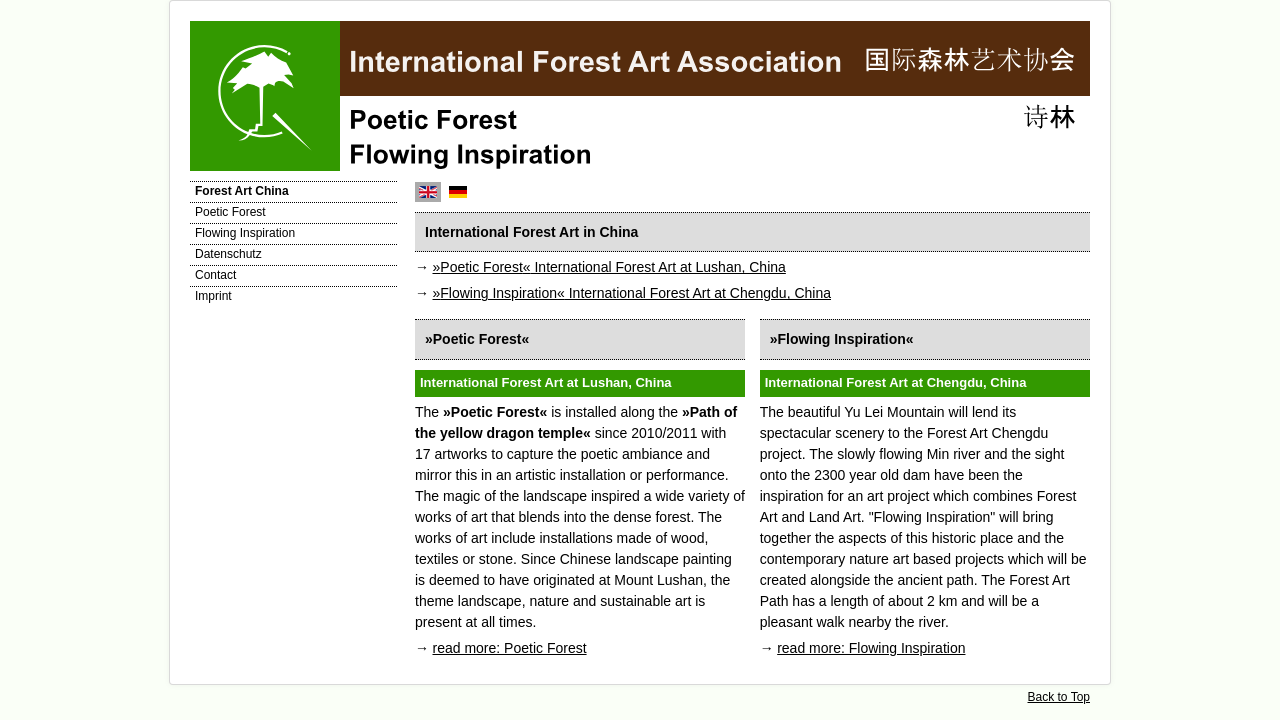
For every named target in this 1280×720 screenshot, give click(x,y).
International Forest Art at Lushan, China (609, 267)
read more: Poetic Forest (510, 648)
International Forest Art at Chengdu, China (632, 293)
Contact (215, 275)
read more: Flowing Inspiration (871, 648)
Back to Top (1059, 697)
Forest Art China (242, 191)
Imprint (213, 296)
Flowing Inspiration (245, 233)
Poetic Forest (230, 212)
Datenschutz (228, 254)
